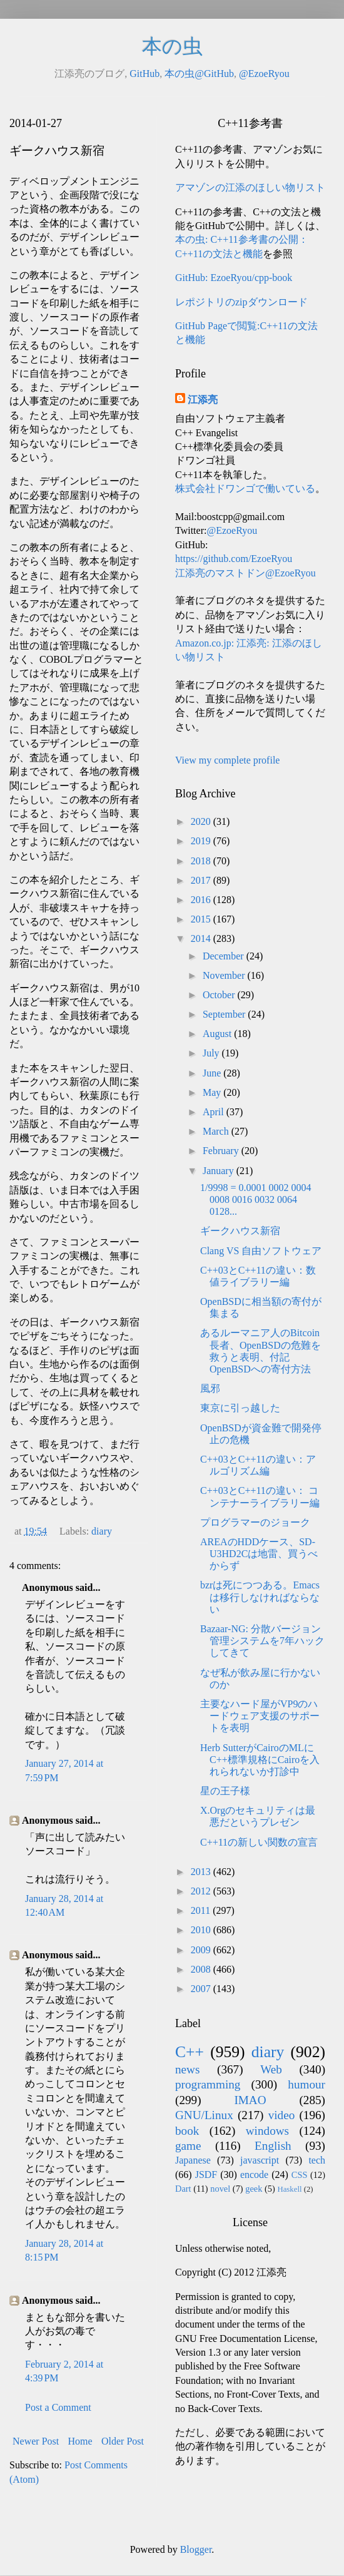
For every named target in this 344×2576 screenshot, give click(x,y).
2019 (202, 841)
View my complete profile (227, 760)
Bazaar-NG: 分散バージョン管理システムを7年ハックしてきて (262, 1640)
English (273, 2145)
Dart (183, 2189)
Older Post (122, 2441)
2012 (202, 1891)
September (225, 1014)
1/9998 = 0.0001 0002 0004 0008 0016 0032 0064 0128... (255, 1199)
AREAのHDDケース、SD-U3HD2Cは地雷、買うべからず (259, 1553)
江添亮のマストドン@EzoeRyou (245, 573)
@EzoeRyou (264, 73)
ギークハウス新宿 (240, 1230)
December (224, 956)
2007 (202, 1988)
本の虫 (172, 46)
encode (254, 2174)
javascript (259, 2160)
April (214, 1112)
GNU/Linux (204, 2115)
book (187, 2130)
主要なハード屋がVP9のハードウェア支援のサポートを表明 (260, 1716)
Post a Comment (58, 2407)
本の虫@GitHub (199, 73)
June (213, 1073)
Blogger (196, 2549)
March (217, 1131)
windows (267, 2130)
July (212, 1053)
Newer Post (36, 2441)
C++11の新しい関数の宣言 (259, 1842)
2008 (202, 1969)
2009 (202, 1950)
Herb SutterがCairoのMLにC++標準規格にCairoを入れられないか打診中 (260, 1759)
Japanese (193, 2160)
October (220, 994)
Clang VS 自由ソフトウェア (260, 1250)
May (213, 1092)
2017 (202, 880)
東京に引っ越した (240, 1408)
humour (306, 2084)
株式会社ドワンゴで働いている (245, 488)
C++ (189, 2052)
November (225, 975)
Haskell (289, 2189)
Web (271, 2069)
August (218, 1033)
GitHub (144, 73)
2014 (202, 938)
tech (316, 2160)
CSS (299, 2175)
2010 (202, 1929)
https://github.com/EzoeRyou (233, 558)
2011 (202, 1910)
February (222, 1150)
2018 (202, 861)
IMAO (250, 2100)
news (187, 2069)
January (219, 1170)
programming (207, 2084)
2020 (202, 821)
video (281, 2115)
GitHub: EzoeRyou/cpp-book (233, 277)
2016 (202, 899)
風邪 (210, 1388)
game (188, 2145)
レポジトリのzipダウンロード (241, 302)
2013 (202, 1871)
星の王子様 (225, 1791)
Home (80, 2441)
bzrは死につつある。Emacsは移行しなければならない (260, 1597)
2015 (202, 919)
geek (253, 2189)
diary (101, 1531)
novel (220, 2189)
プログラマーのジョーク (255, 1522)
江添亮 (203, 399)
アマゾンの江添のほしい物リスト (250, 187)
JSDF (206, 2174)
